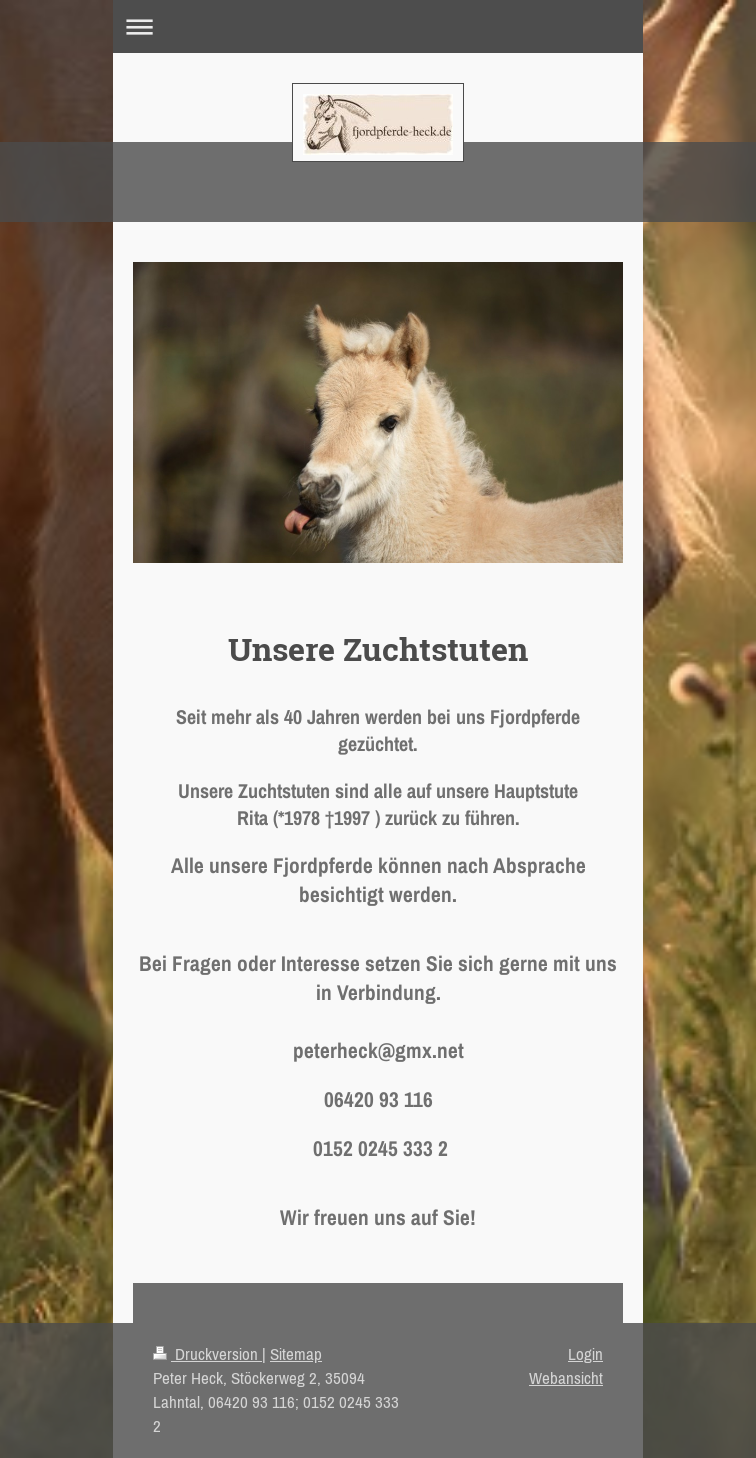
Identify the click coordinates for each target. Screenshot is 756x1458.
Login (585, 1354)
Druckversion (207, 1354)
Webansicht (566, 1378)
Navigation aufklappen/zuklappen (378, 26)
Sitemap (296, 1354)
